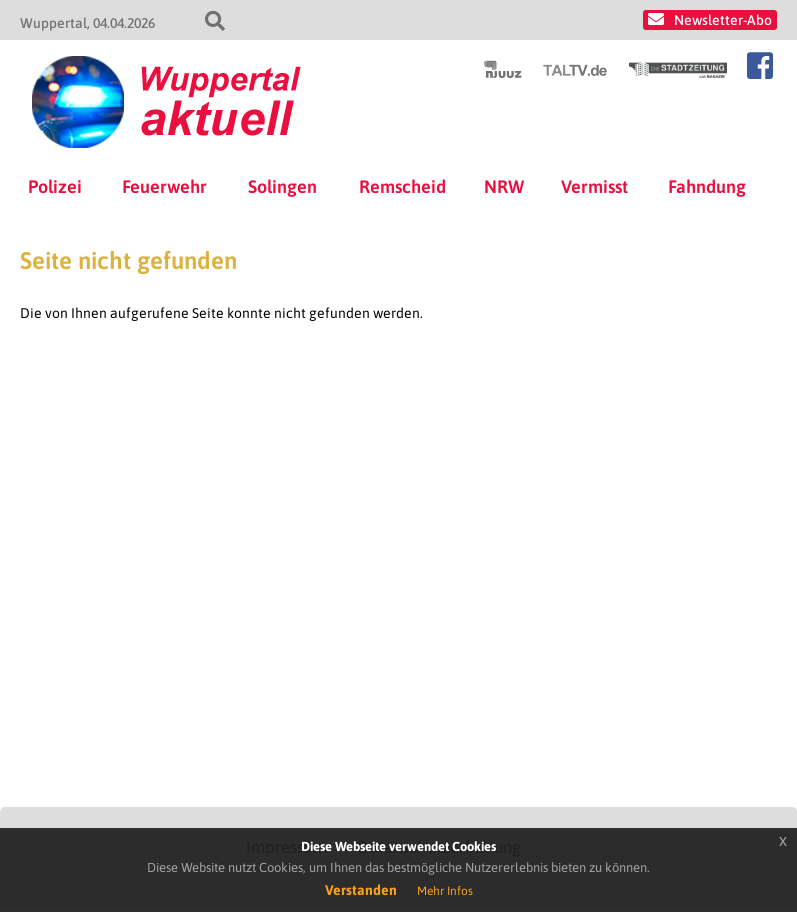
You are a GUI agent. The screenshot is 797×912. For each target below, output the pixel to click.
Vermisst (594, 186)
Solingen (282, 186)
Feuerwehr (164, 186)
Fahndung (707, 186)
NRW (504, 186)
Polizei (55, 186)
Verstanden (361, 890)
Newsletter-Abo (723, 20)
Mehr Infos (445, 891)
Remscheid (402, 186)
